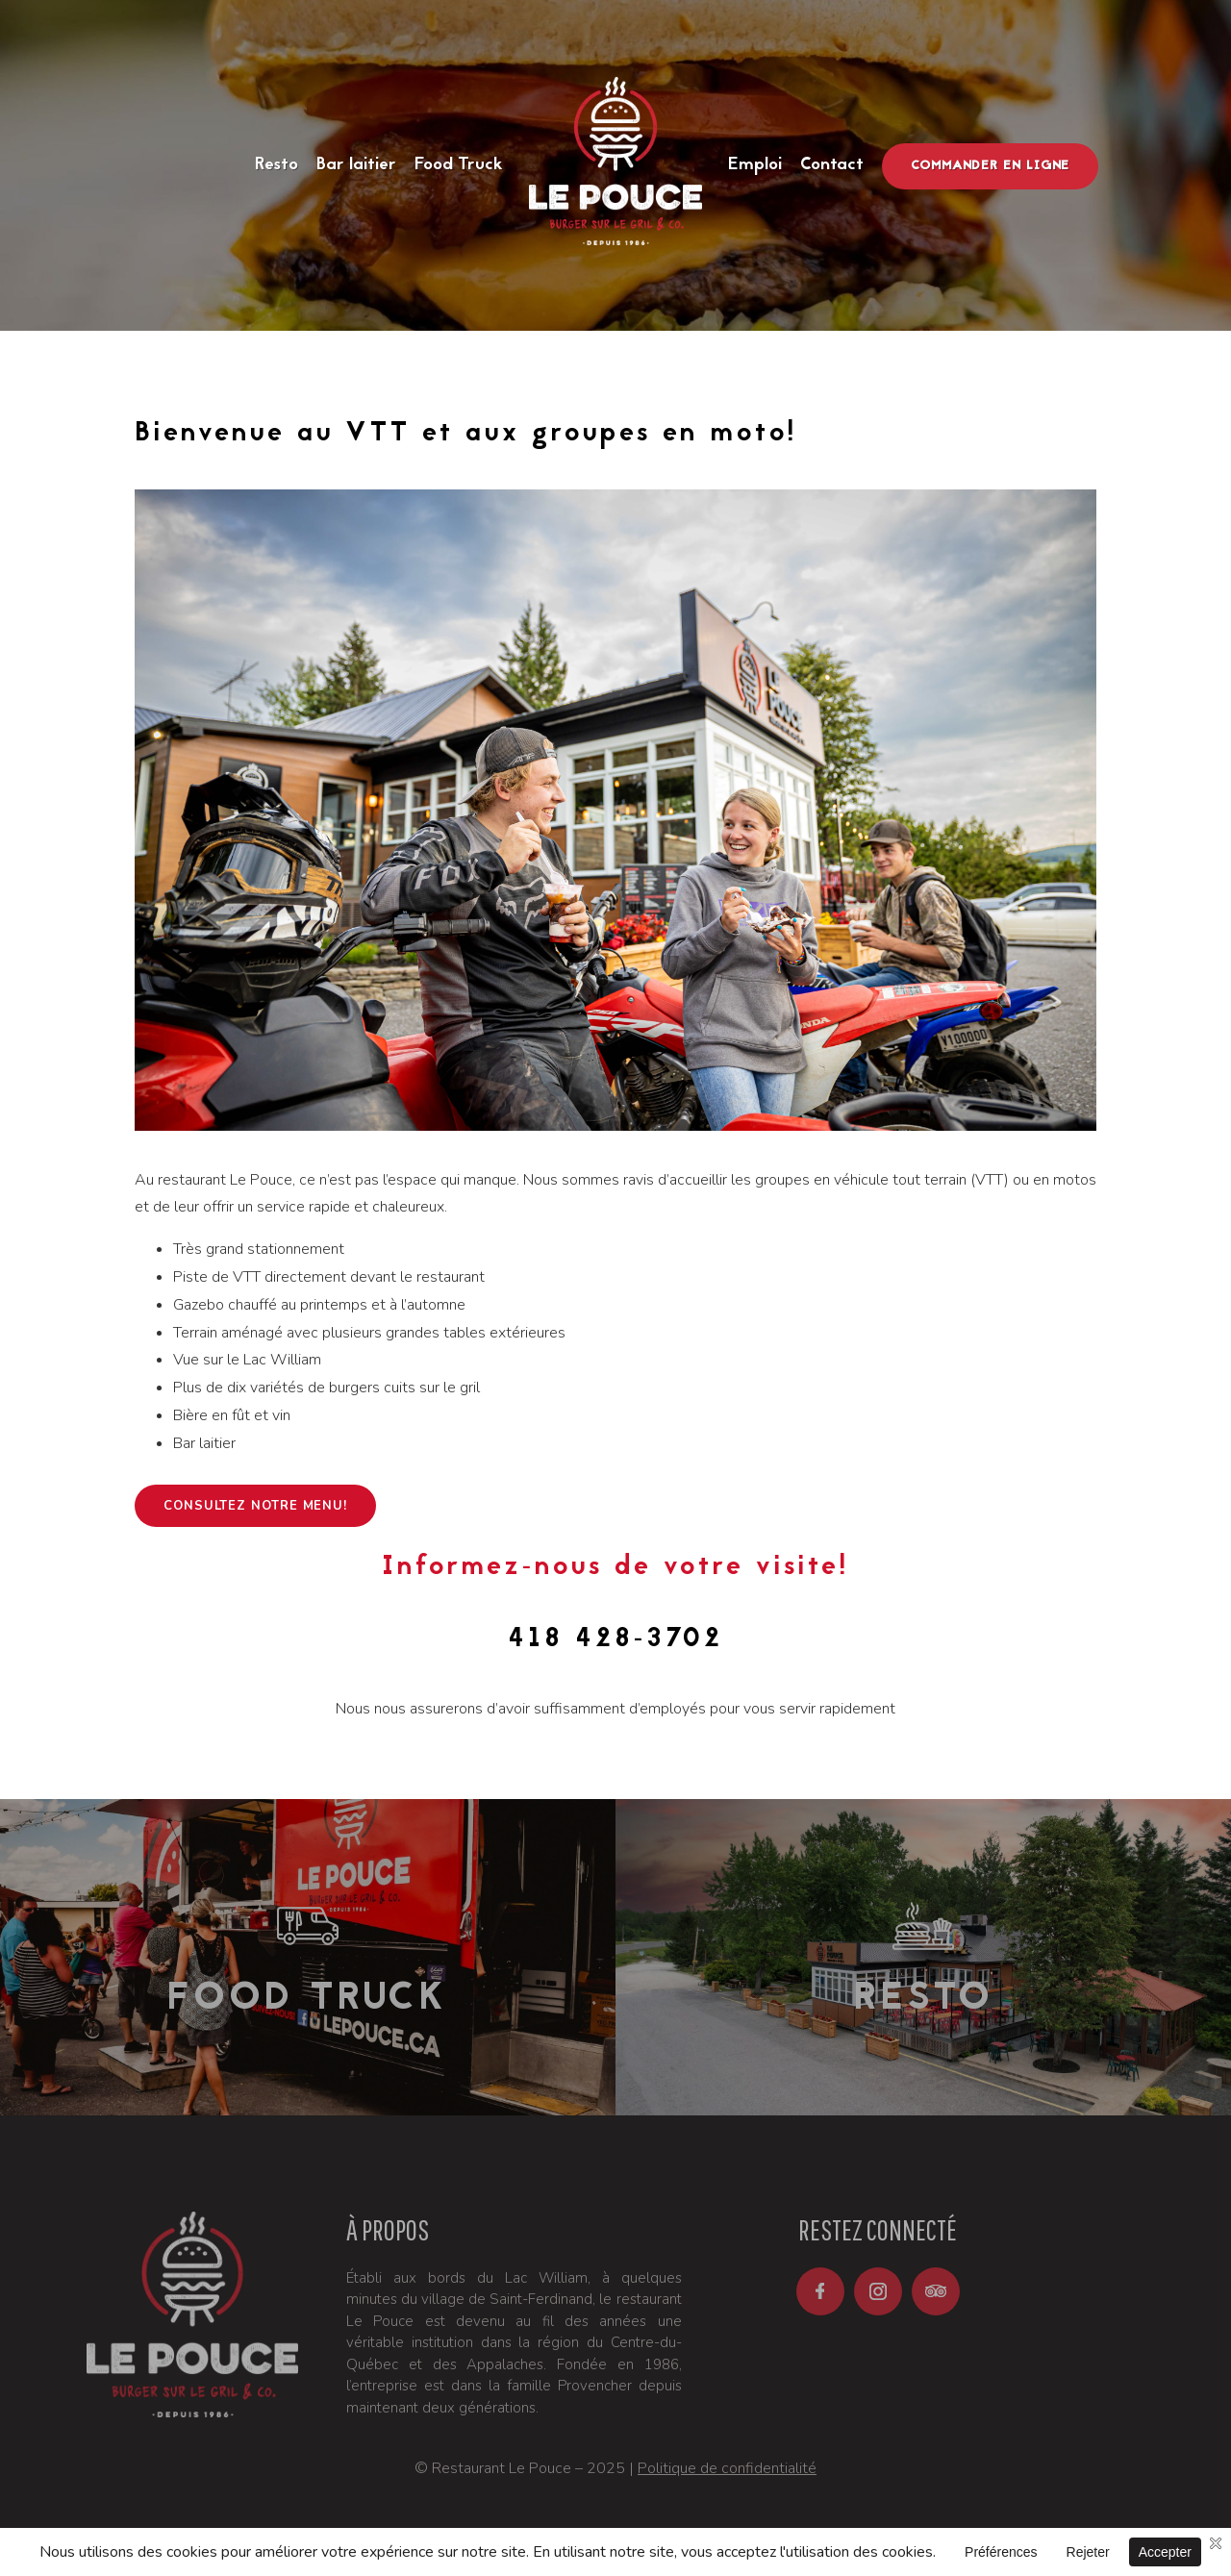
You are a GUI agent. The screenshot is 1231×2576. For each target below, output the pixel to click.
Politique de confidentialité (727, 2468)
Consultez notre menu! (255, 1505)
